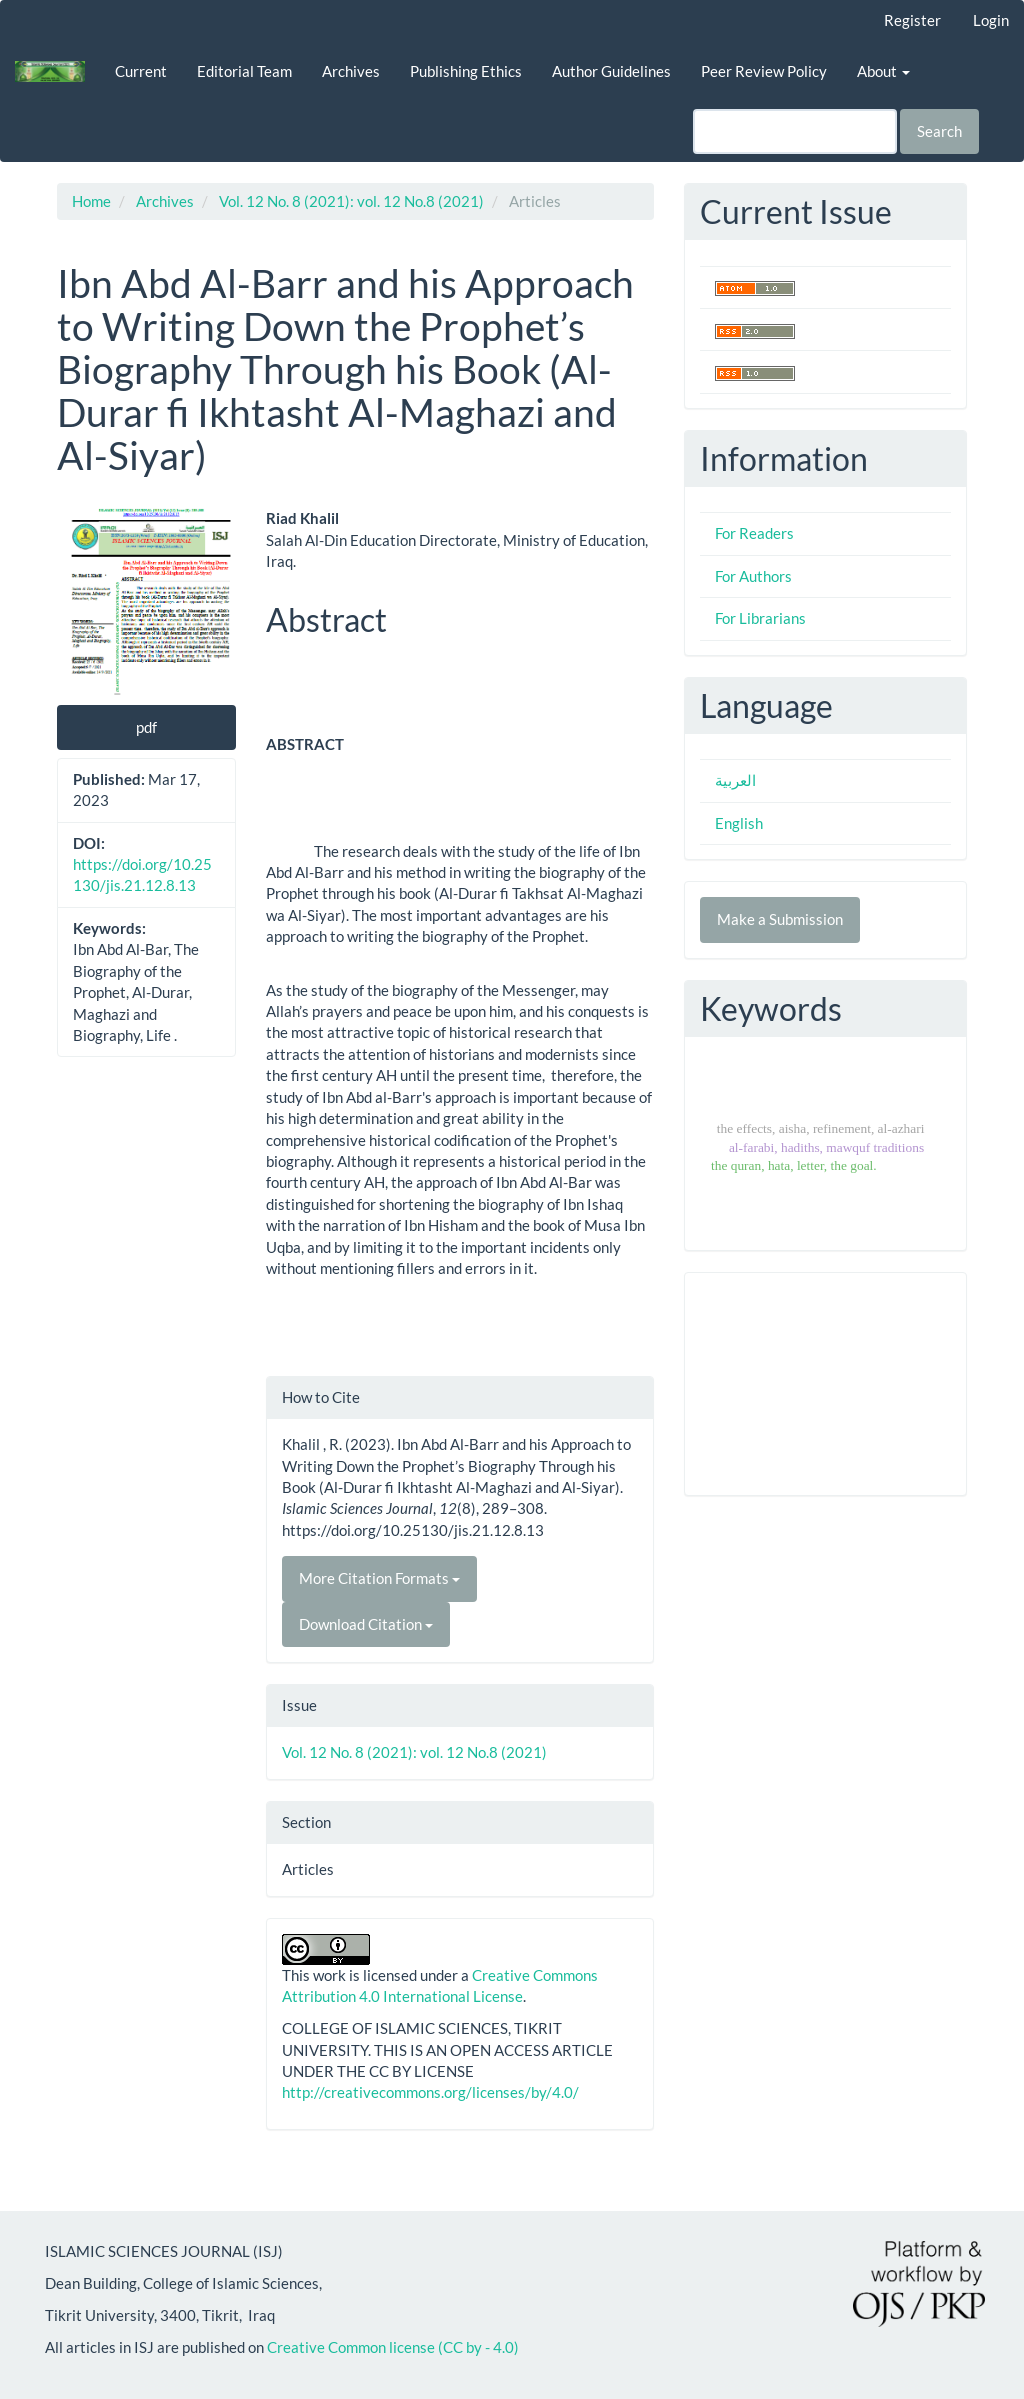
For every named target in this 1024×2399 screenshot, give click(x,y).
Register (912, 20)
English (739, 823)
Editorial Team (244, 71)
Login (991, 20)
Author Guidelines (611, 71)
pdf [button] (146, 727)
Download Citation (366, 1624)
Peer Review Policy (764, 71)
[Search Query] (795, 131)
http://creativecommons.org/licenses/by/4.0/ (430, 2092)
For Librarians (760, 618)
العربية (735, 780)
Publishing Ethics (466, 71)
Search (939, 131)
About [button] (883, 71)
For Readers (754, 533)
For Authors (753, 576)
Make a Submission (780, 919)
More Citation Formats (379, 1578)
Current (141, 71)
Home (91, 201)
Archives (351, 71)
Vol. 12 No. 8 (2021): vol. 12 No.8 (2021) (351, 201)
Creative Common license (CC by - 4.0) (393, 2347)
